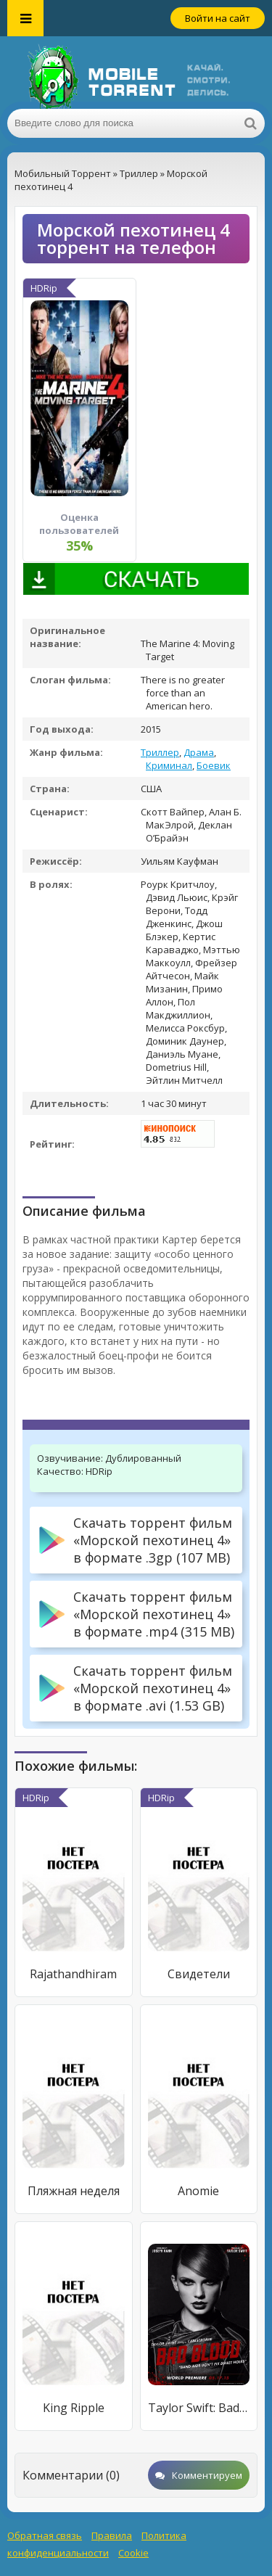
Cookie (133, 2552)
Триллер (160, 752)
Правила (111, 2535)
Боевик (214, 765)
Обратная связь (44, 2535)
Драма (199, 752)
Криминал (169, 765)
